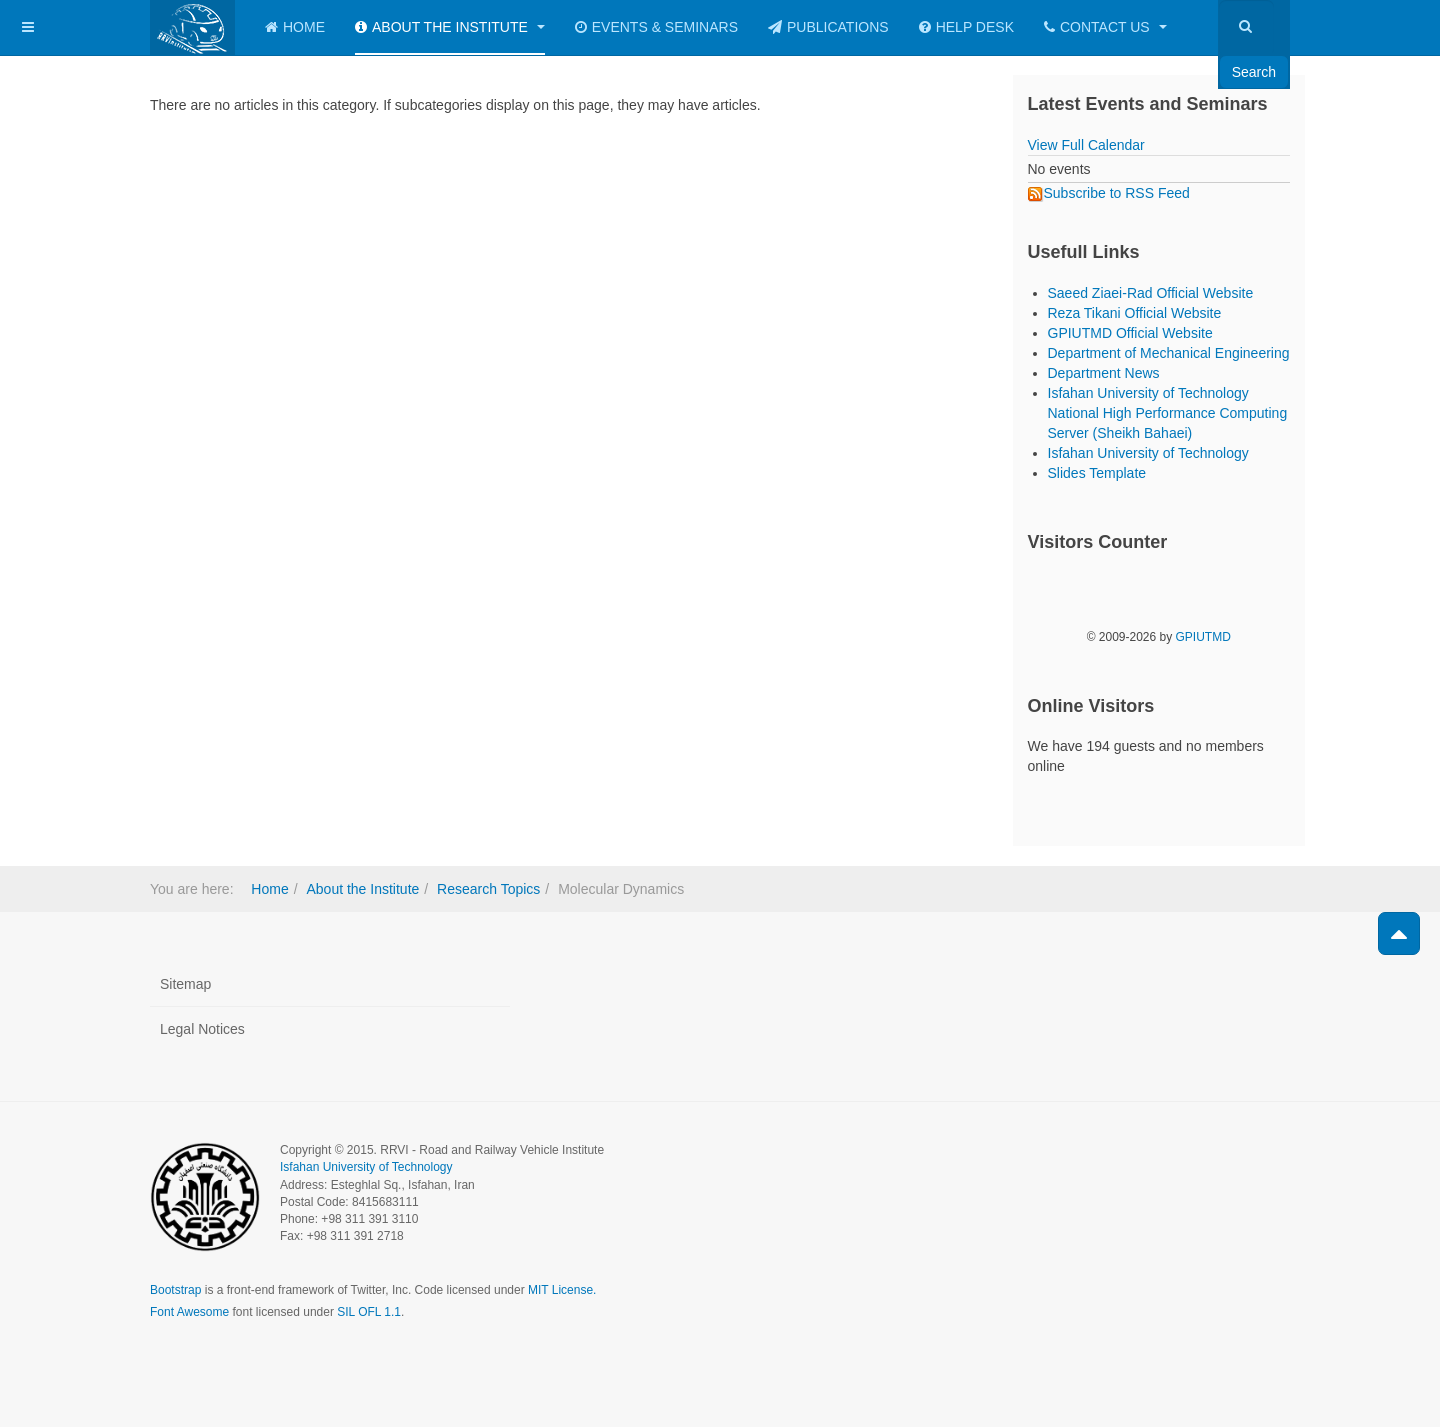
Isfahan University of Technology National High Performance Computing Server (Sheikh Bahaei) (1168, 413)
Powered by (1199, 1167)
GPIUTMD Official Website (1130, 333)
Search (1254, 72)
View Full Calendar (1086, 145)
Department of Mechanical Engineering (1169, 353)
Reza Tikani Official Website (1135, 313)
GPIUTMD (1203, 637)
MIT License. (562, 1290)
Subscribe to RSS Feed (1109, 193)
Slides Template (1097, 473)
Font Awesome (189, 1312)
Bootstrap (175, 1290)
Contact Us (1105, 27)
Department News (1104, 373)
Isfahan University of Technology (1148, 453)
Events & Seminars (656, 27)
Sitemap (185, 984)
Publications (828, 27)
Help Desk (966, 27)
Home (295, 27)
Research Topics (488, 889)
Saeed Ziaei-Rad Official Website (1151, 293)
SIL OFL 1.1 (369, 1312)
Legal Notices (202, 1029)
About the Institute (450, 27)
